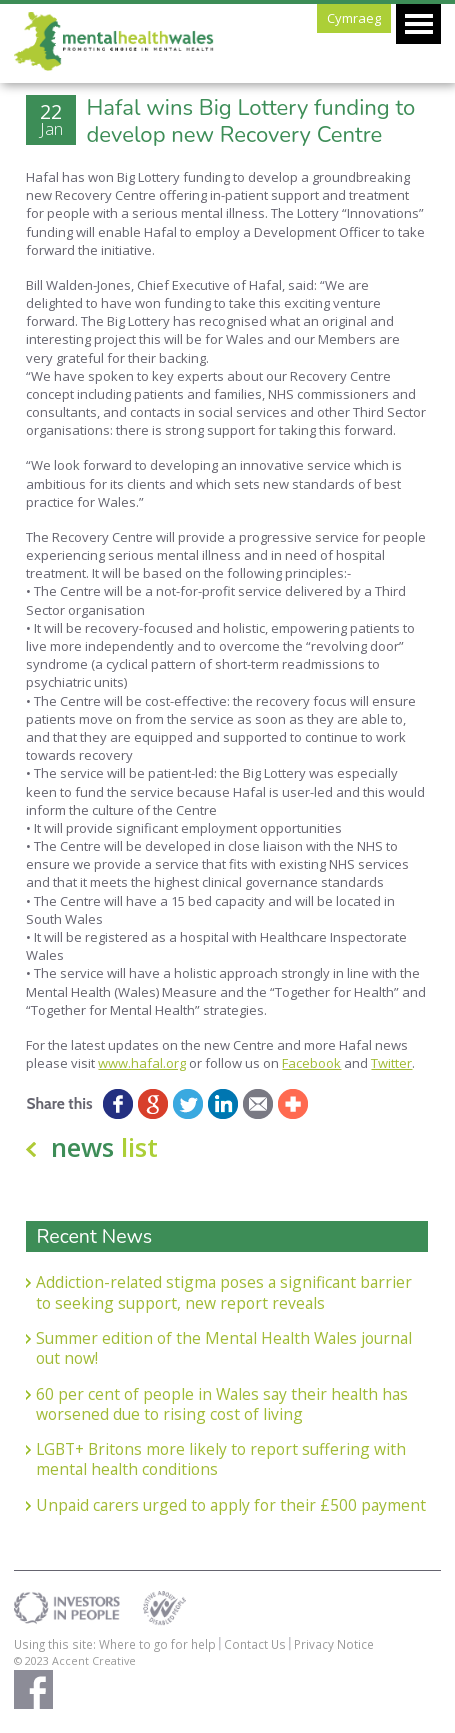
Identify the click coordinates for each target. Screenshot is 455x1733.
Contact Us (255, 1644)
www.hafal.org (142, 1063)
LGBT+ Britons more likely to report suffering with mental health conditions (221, 1459)
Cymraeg (354, 18)
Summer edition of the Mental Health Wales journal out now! (224, 1348)
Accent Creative (94, 1660)
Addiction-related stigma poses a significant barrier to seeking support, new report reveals (224, 1292)
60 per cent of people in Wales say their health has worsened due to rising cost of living (222, 1404)
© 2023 (33, 1660)
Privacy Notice (334, 1644)
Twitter (391, 1063)
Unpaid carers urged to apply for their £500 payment (231, 1505)
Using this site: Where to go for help (115, 1644)
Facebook (311, 1063)
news (104, 1147)
